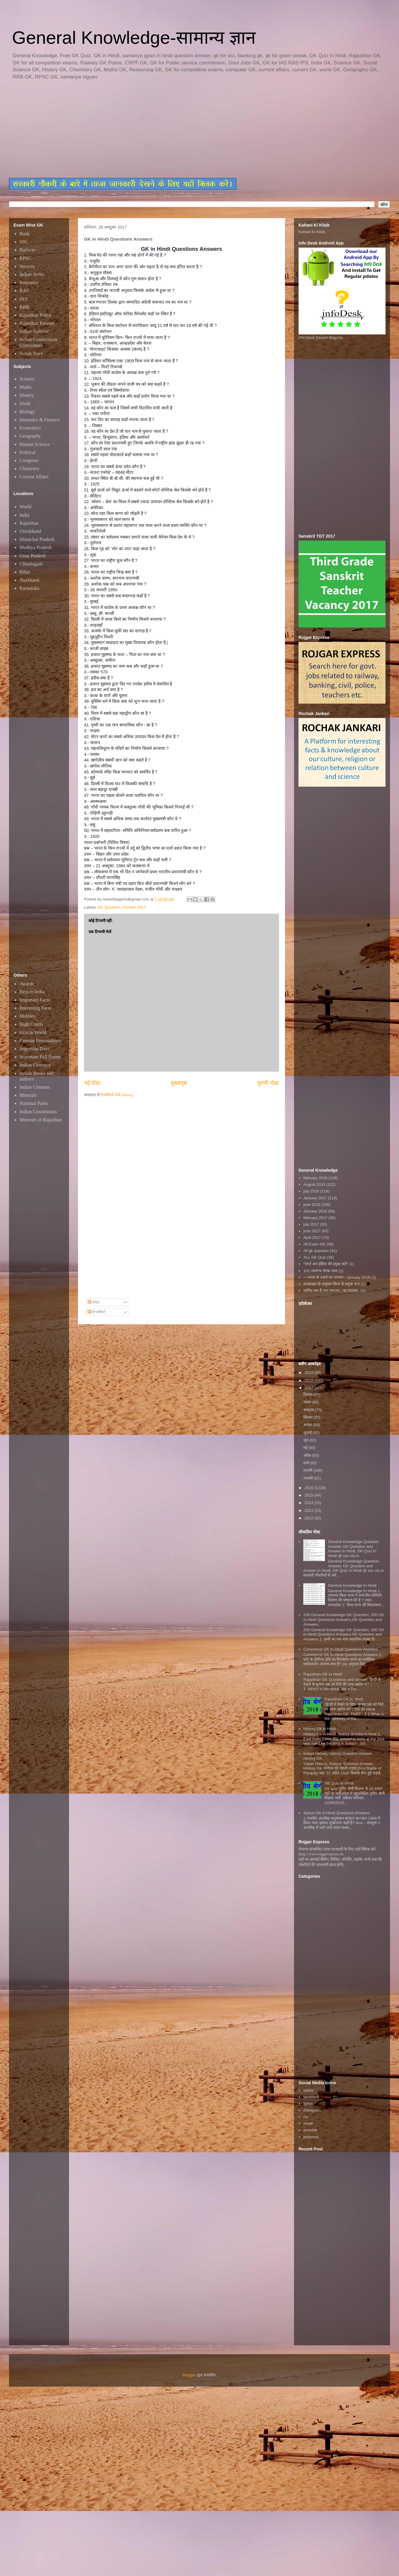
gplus (308, 2103)
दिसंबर (308, 1394)
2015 (309, 1495)
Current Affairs (34, 476)
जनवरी (308, 1478)
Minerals (28, 1095)
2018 (309, 1380)
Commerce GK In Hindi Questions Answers (340, 1649)
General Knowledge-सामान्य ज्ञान (134, 38)
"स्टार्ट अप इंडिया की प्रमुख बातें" (325, 1264)
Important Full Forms (40, 1056)
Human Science (35, 444)
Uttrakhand (30, 531)
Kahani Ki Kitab (311, 232)
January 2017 (315, 1198)
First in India (32, 991)
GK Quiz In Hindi (338, 1783)
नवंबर (307, 1402)
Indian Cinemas (35, 1087)
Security (27, 266)
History (27, 395)
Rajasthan (29, 523)
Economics (30, 427)
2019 (309, 1372)
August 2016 (314, 1184)
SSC (24, 241)
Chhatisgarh (31, 563)
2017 (309, 1388)
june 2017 (311, 1231)
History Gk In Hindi (319, 1728)
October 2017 (134, 907)
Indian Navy (32, 353)
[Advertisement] (154, 129)
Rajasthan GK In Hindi (322, 1674)
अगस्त (308, 1425)
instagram (311, 2110)
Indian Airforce (34, 331)
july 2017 (311, 1224)
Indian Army (32, 274)
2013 (309, 1510)
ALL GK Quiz (314, 1257)
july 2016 (311, 1191)
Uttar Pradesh (33, 555)
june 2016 (311, 1204)
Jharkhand (29, 580)
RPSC (25, 258)
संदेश (94, 1302)
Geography (30, 435)
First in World (33, 1032)
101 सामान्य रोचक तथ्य (320, 1271)
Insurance (29, 282)
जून (306, 1440)
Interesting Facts (35, 1008)
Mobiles (27, 1016)
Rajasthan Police (36, 315)
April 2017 (312, 1237)
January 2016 (315, 1211)
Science (27, 378)
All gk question (316, 1250)
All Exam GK (314, 1244)
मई (306, 1447)
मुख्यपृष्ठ (179, 1083)
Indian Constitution (38, 1111)
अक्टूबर (309, 1410)
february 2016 (315, 1178)
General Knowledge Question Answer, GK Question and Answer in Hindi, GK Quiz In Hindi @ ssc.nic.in (353, 1548)
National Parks (34, 1103)
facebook (311, 2097)
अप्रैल (307, 1455)
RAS (24, 290)
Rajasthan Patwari (37, 323)
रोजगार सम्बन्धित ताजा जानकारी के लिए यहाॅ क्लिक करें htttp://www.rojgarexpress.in (336, 1851)
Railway (27, 249)
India (24, 515)
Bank (25, 233)
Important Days (35, 1048)
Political (27, 452)
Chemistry (30, 468)
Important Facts (35, 999)
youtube (310, 2130)
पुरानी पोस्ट (268, 1083)
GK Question (109, 907)
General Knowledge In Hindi (352, 1585)
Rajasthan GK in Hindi (343, 1699)
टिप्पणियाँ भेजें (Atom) (116, 1095)
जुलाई (308, 1432)
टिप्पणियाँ (97, 1312)
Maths (26, 387)
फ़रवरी (308, 1470)
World (26, 506)
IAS (23, 298)
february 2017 (315, 1217)
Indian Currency (35, 1064)
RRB (24, 307)
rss (305, 2117)
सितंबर (308, 1417)
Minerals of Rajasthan (41, 1119)
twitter (308, 2090)
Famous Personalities (40, 1040)
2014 (309, 1502)
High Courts (31, 1024)
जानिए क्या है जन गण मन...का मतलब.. (331, 1290)
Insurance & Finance (39, 419)
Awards (27, 983)
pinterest (310, 2137)
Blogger (189, 2375)
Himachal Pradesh (37, 539)
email (308, 2123)
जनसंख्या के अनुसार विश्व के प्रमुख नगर (331, 1284)
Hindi (25, 403)
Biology (27, 411)
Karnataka (29, 588)
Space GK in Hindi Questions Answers (336, 1813)
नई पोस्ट (92, 1083)
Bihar (25, 571)
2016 (309, 1487)
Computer (29, 460)
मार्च (306, 1463)
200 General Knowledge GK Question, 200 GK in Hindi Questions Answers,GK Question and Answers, (343, 1619)
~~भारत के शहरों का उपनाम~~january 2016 (336, 1277)
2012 (309, 1518)
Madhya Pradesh (36, 547)
